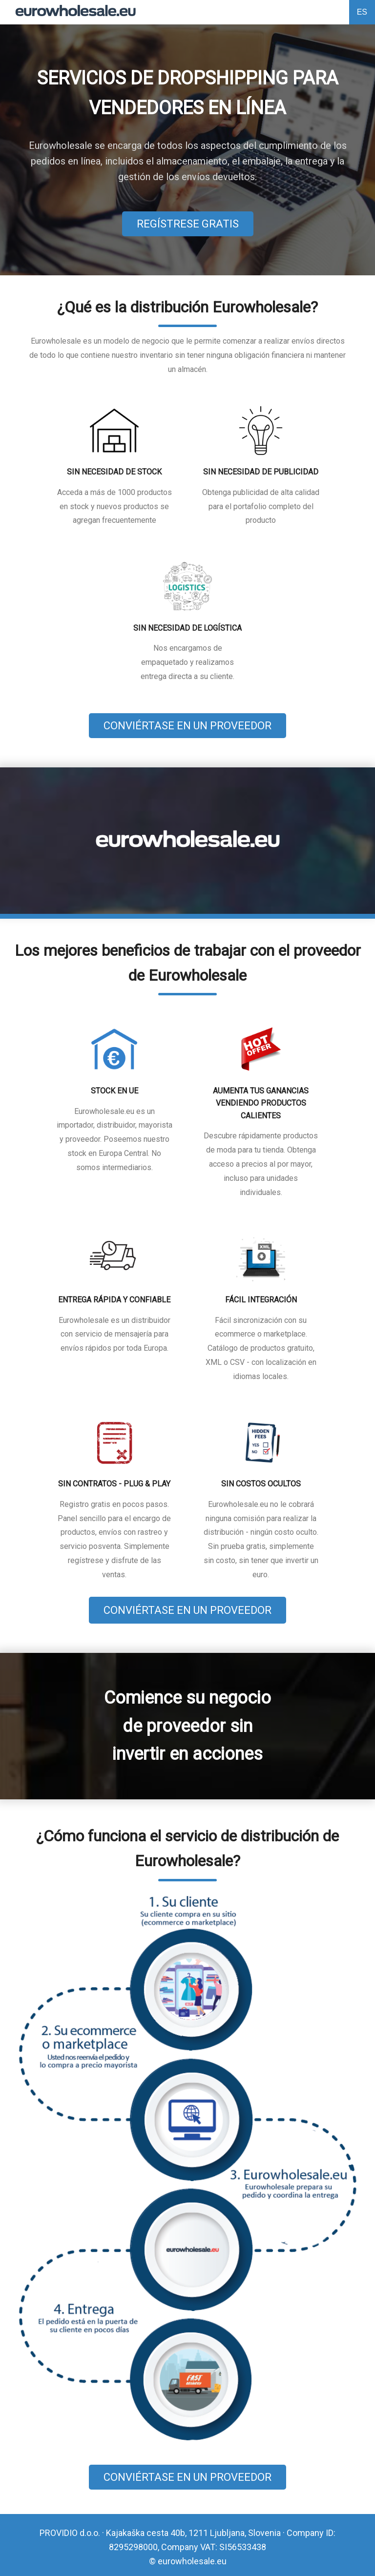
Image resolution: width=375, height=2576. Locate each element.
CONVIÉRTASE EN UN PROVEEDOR (187, 726)
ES (362, 12)
